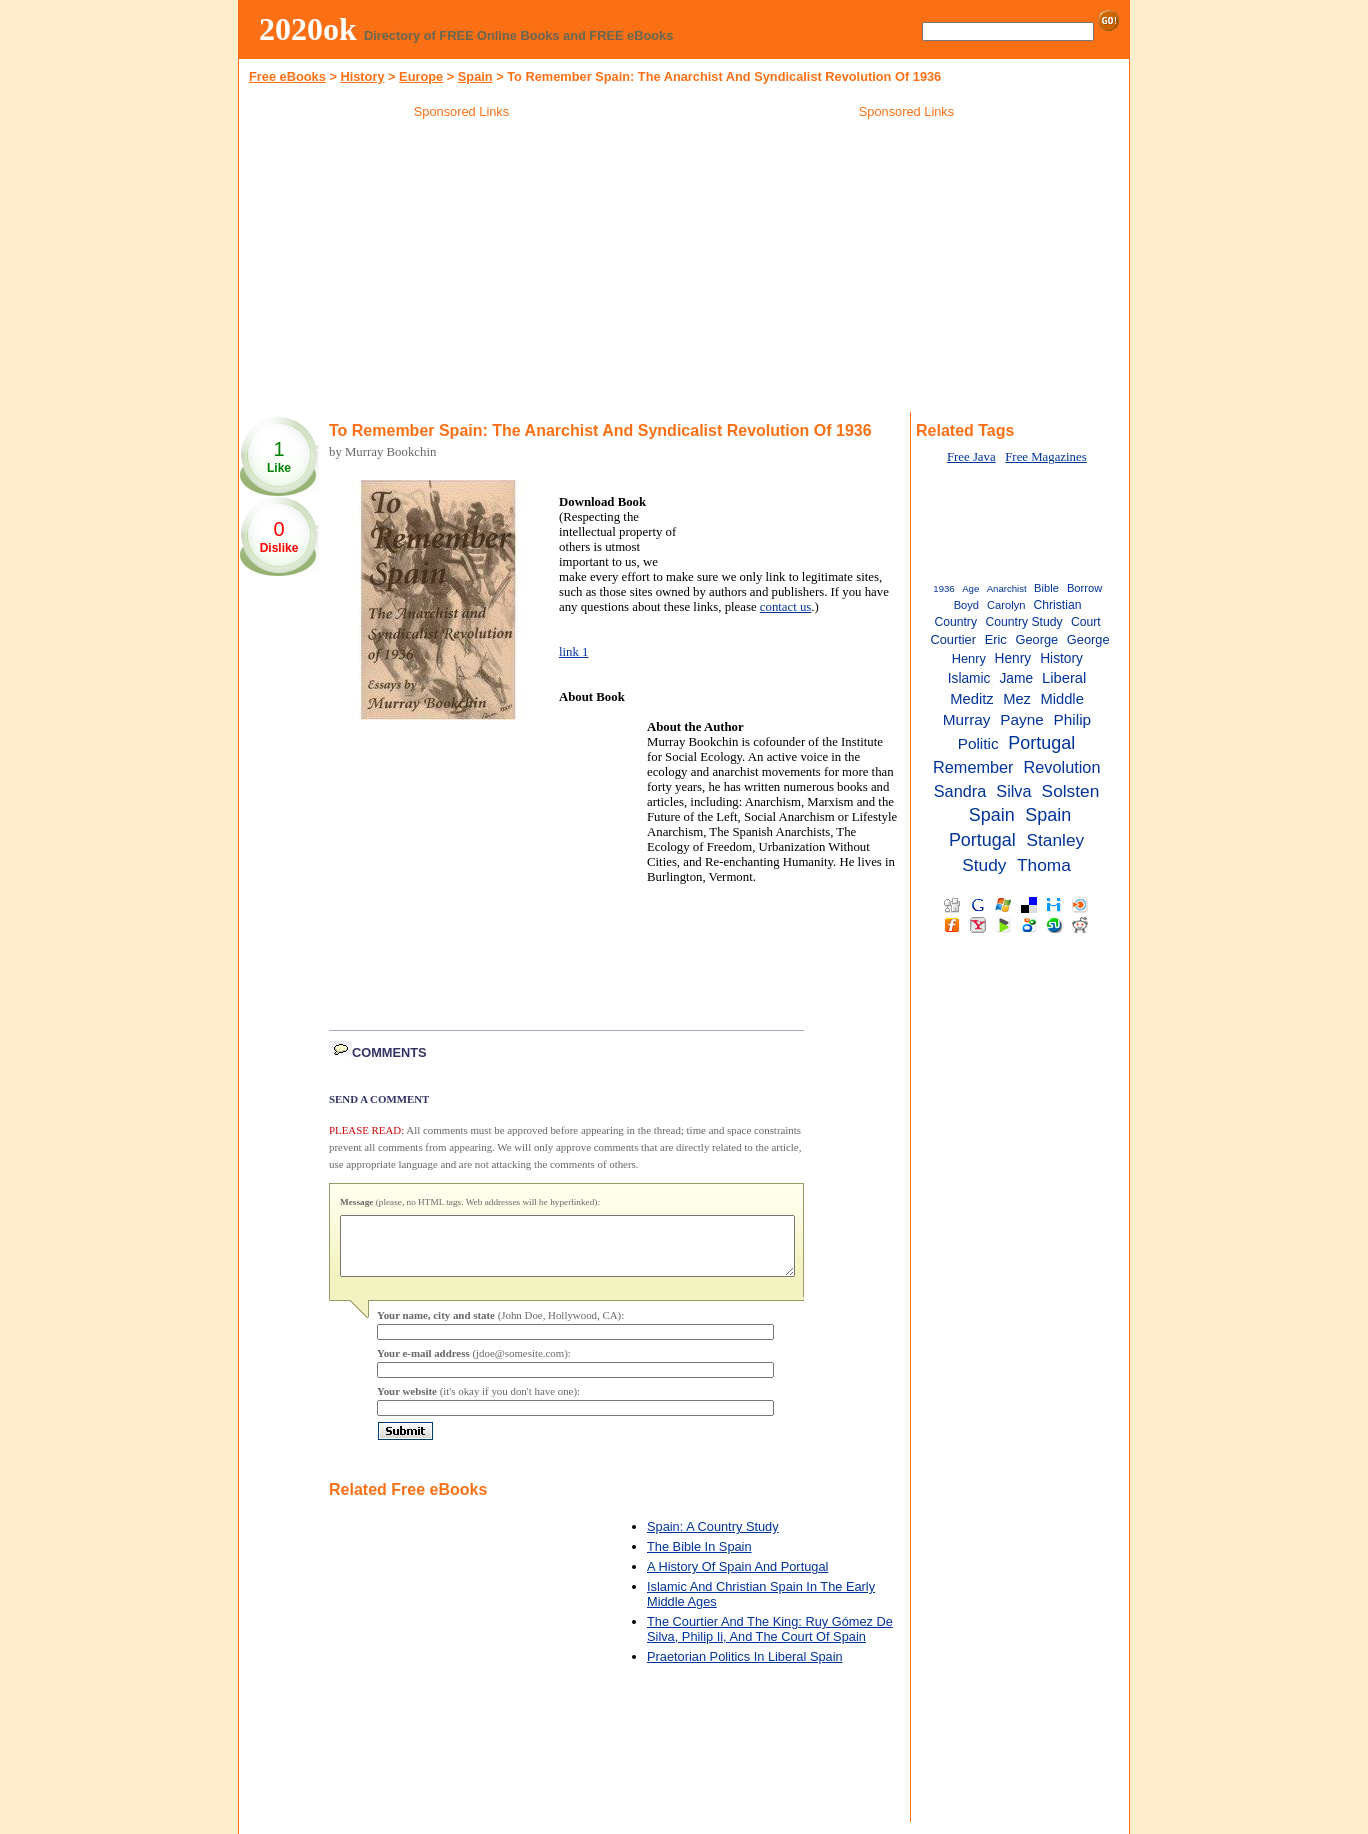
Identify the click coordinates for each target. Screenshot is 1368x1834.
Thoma (1044, 865)
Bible (1046, 588)
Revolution (1062, 767)
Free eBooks (287, 76)
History (362, 76)
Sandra (960, 791)
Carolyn (1006, 605)
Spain (992, 815)
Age (970, 588)
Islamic (969, 678)
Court (1086, 622)
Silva (1013, 791)
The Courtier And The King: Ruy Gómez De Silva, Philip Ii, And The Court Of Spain (770, 1641)
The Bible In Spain (699, 1558)
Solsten (1071, 791)
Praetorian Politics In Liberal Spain (745, 1668)
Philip (1073, 719)
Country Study (1023, 622)
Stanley (1055, 840)
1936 (943, 588)
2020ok (308, 29)
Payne (1022, 719)
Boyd (966, 605)
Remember (973, 767)
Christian (1057, 605)
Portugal (1041, 743)
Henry (1013, 658)
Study (984, 865)
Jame (1017, 678)
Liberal (1064, 678)
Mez (1017, 699)
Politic (978, 743)
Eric (996, 639)
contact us (786, 607)
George (1036, 639)
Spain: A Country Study (713, 1538)
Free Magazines (1045, 457)
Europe (421, 76)
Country (955, 622)
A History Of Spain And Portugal (737, 1578)
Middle (1061, 699)
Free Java (971, 457)
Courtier (953, 639)
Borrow (1084, 588)
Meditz (971, 699)
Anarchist (1007, 588)
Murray (967, 719)
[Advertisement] (462, 269)
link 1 (574, 652)
